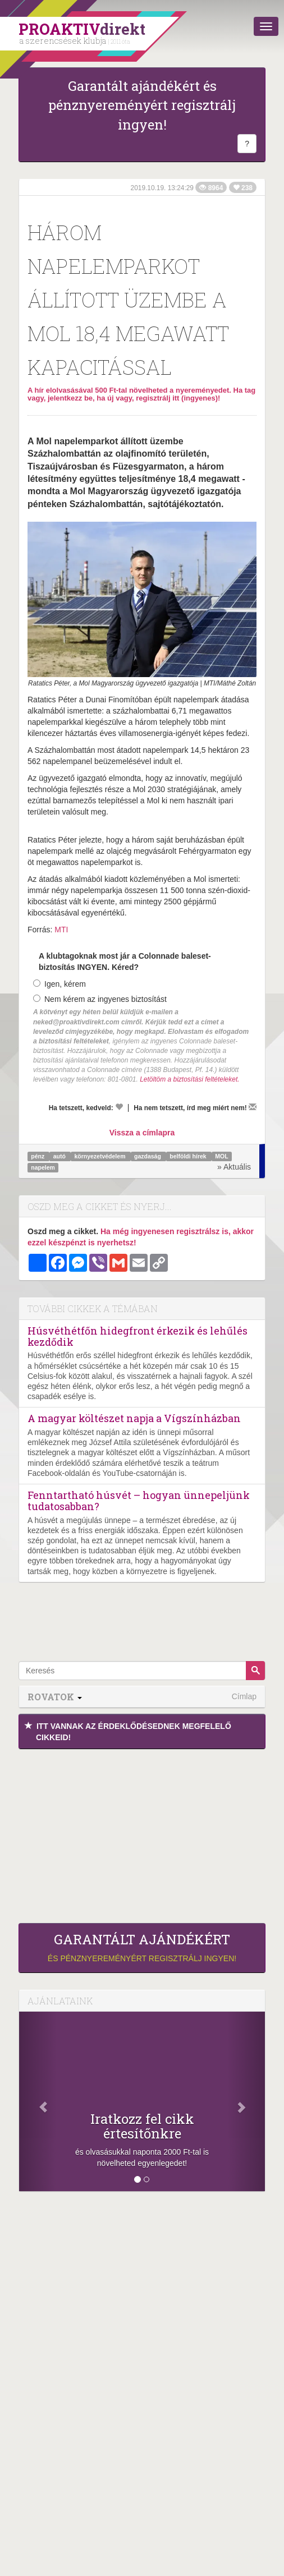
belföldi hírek (189, 1156)
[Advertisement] (142, 1833)
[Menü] (266, 26)
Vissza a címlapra (142, 1132)
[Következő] (246, 2101)
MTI (61, 929)
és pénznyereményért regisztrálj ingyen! (142, 1947)
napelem (43, 1167)
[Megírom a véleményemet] (252, 1107)
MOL (221, 1156)
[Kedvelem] (119, 1107)
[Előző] (37, 2101)
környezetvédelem (100, 1156)
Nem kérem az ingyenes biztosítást (100, 999)
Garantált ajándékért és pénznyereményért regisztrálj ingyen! (142, 105)
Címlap (244, 1696)
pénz (38, 1156)
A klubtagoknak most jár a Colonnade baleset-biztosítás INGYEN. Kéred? (125, 961)
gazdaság (148, 1156)
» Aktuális (234, 1166)
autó (60, 1156)
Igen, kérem (59, 983)
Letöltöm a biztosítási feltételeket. (189, 1079)
